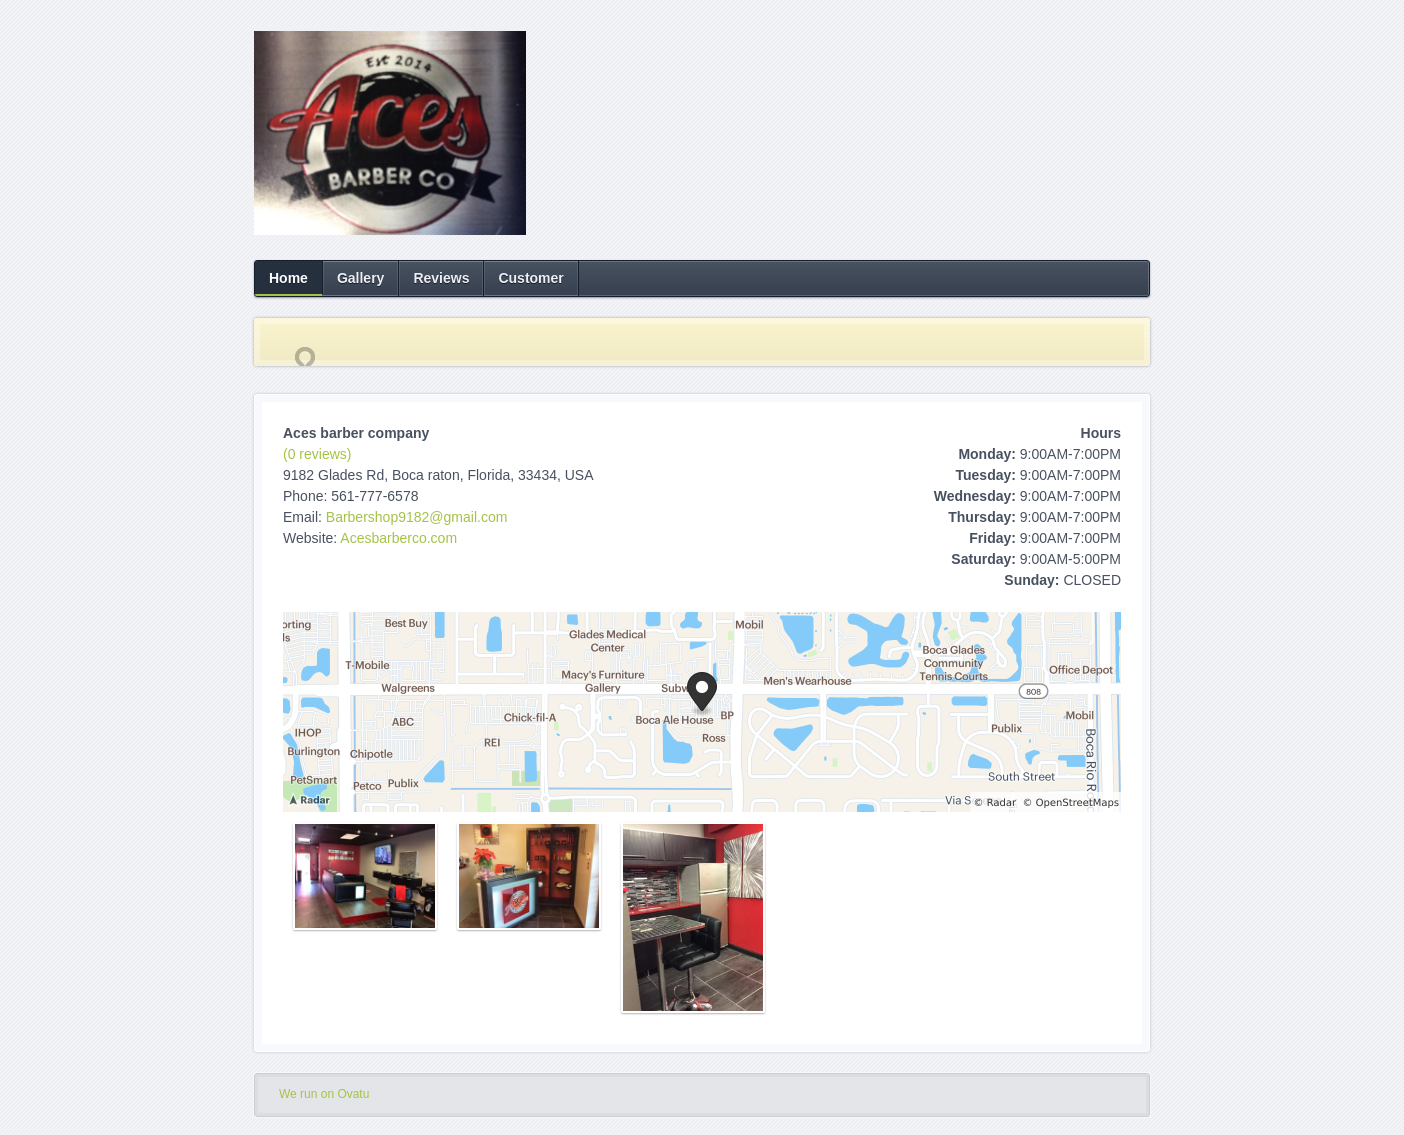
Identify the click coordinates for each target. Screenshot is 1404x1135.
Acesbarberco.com (398, 538)
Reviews (441, 278)
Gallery (360, 278)
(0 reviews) (317, 454)
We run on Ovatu (324, 1094)
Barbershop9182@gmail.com (417, 517)
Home (288, 278)
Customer (530, 278)
